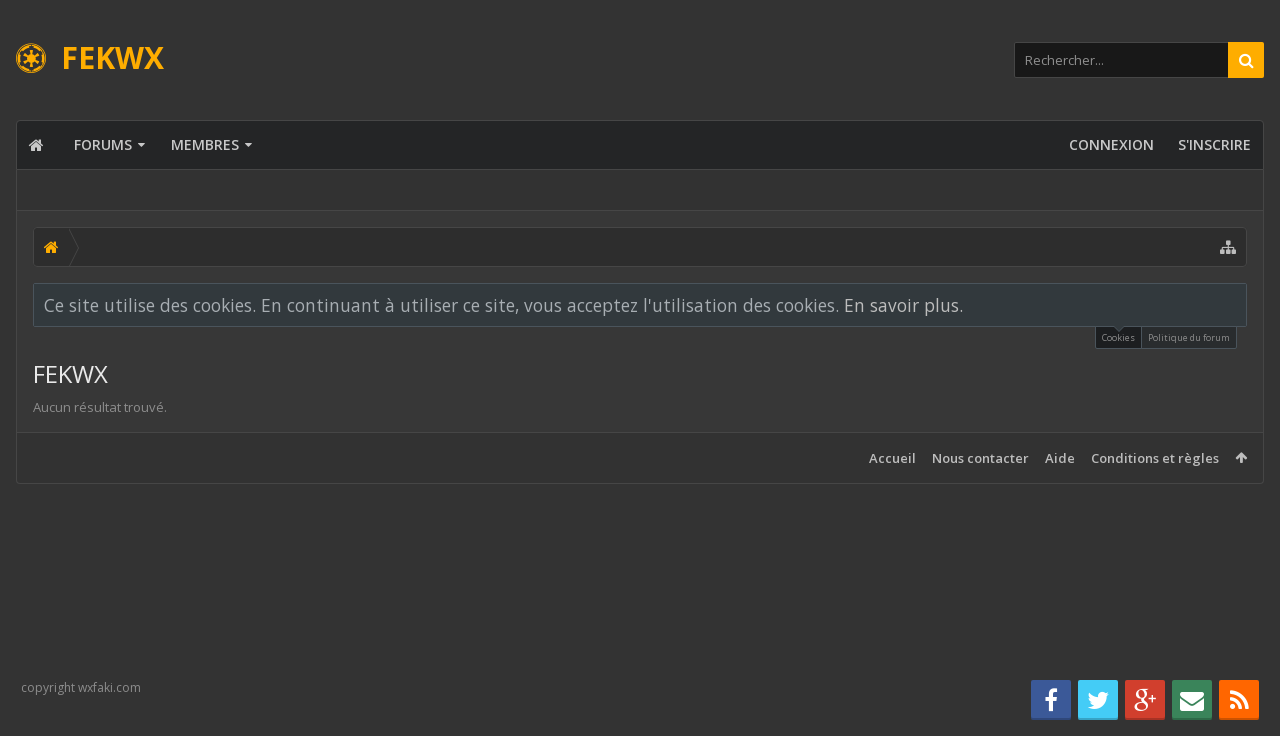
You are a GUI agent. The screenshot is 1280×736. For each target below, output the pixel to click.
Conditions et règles (1155, 458)
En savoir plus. (903, 305)
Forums (103, 144)
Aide (1060, 458)
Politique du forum (1189, 337)
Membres (205, 144)
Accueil (892, 458)
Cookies (1118, 335)
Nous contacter (980, 458)
